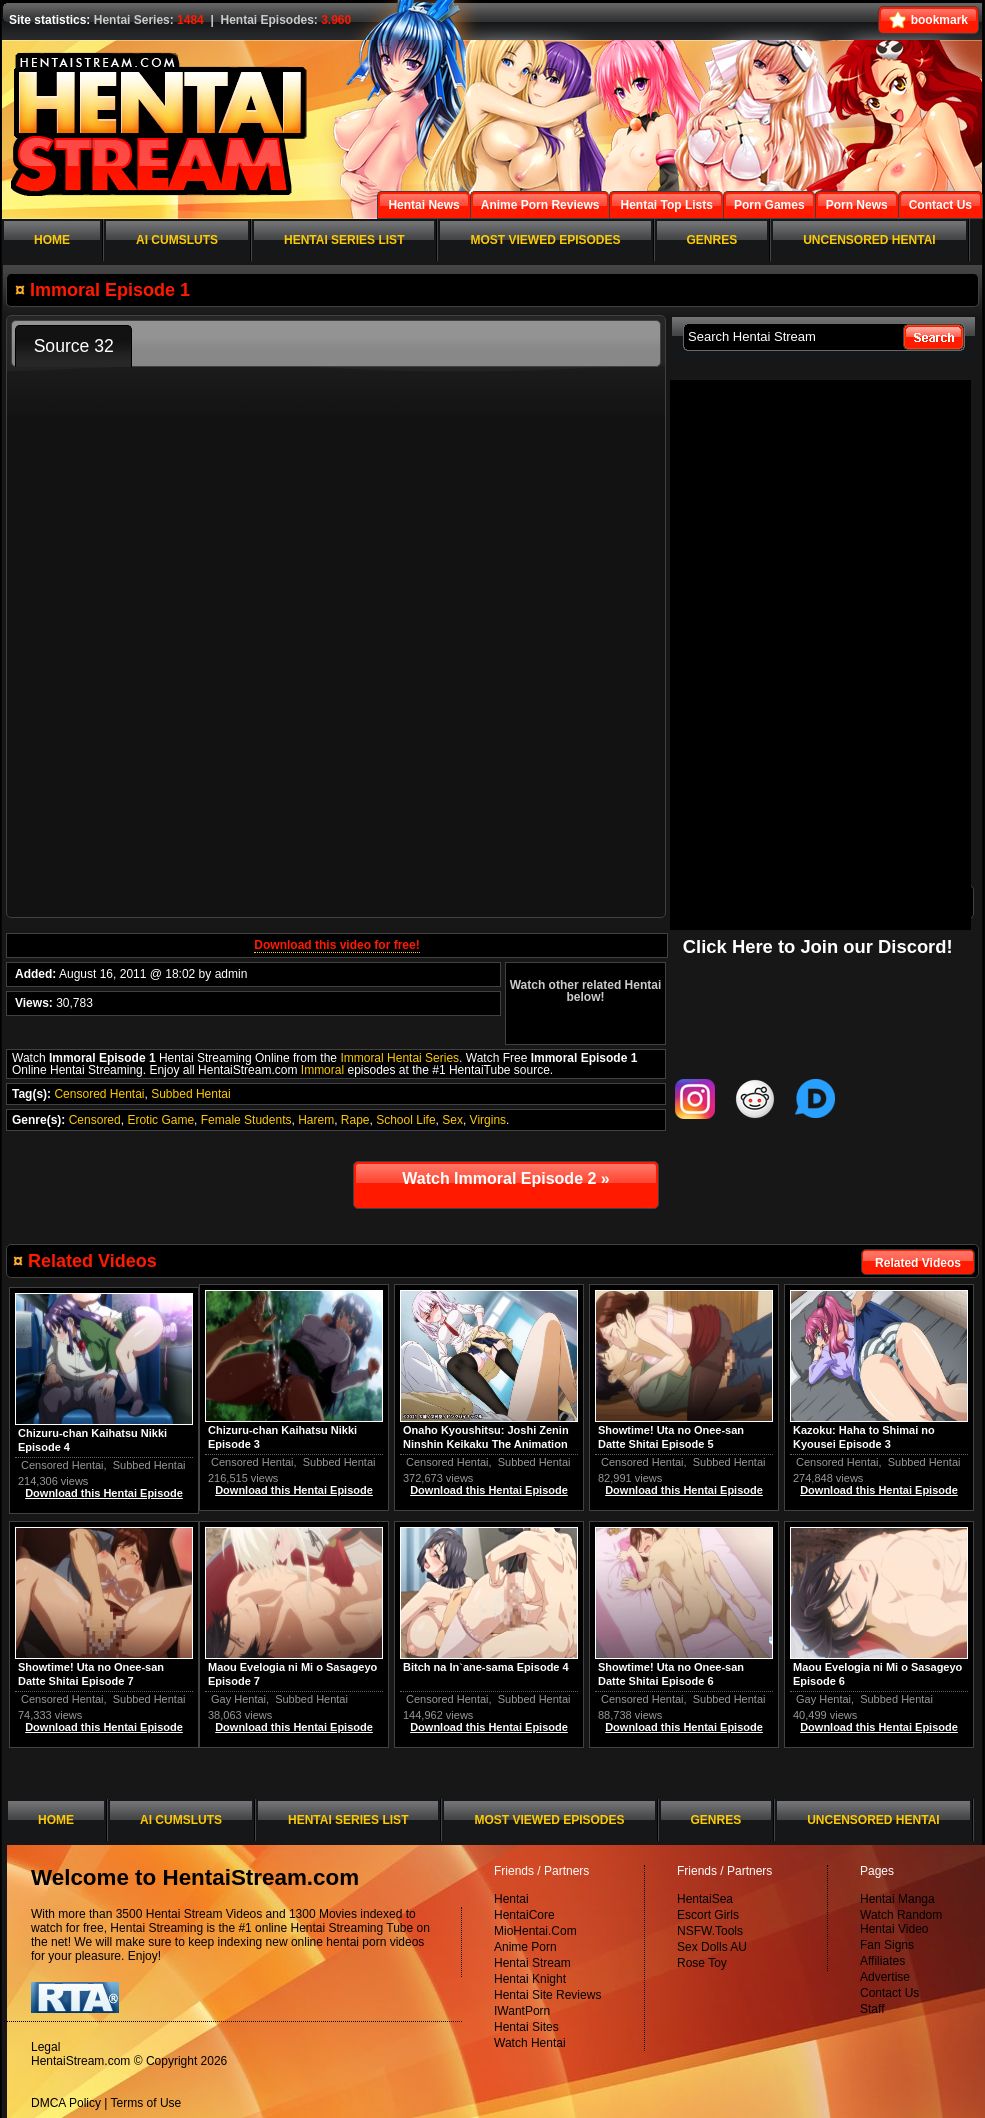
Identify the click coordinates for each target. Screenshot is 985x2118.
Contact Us (889, 1993)
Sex (452, 1120)
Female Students (246, 1120)
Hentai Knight (530, 1979)
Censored (95, 1120)
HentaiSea (705, 1899)
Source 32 (74, 346)
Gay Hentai (823, 1699)
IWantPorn (522, 2011)
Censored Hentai (99, 1094)
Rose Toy (702, 1963)
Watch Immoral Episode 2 (505, 1178)
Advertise (885, 1977)
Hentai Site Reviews (547, 1995)
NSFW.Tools (710, 1931)
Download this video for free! (336, 945)
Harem (316, 1120)
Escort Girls (708, 1915)
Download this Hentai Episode (879, 1490)
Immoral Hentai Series (399, 1058)
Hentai (511, 1899)
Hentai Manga (897, 1899)
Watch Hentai (530, 2043)
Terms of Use (146, 2103)
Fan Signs (887, 1945)
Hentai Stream (532, 1963)
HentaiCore (524, 1915)
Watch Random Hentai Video (901, 1922)
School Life (405, 1120)
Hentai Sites (526, 2027)
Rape (355, 1120)
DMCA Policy (66, 2103)
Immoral (322, 1070)
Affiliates (882, 1961)
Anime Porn (525, 1947)
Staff (872, 2009)
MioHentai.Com (535, 1931)
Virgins (488, 1120)
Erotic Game (160, 1120)
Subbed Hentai (190, 1094)
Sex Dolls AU (712, 1947)
